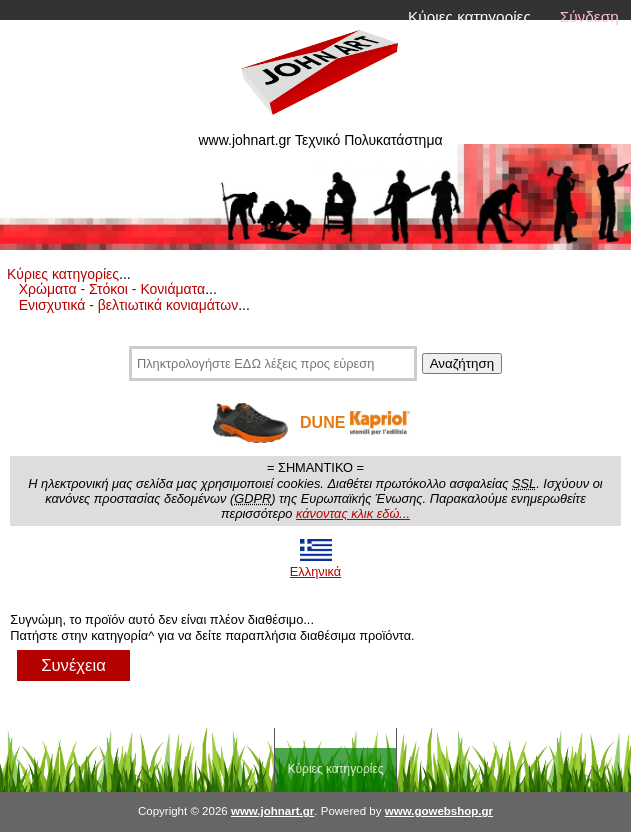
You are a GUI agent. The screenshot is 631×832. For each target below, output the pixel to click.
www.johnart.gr (272, 811)
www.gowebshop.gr (439, 811)
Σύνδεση (589, 16)
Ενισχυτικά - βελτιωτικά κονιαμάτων (128, 305)
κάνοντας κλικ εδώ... (353, 513)
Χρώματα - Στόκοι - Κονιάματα (112, 289)
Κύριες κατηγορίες (469, 16)
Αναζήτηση (462, 363)
